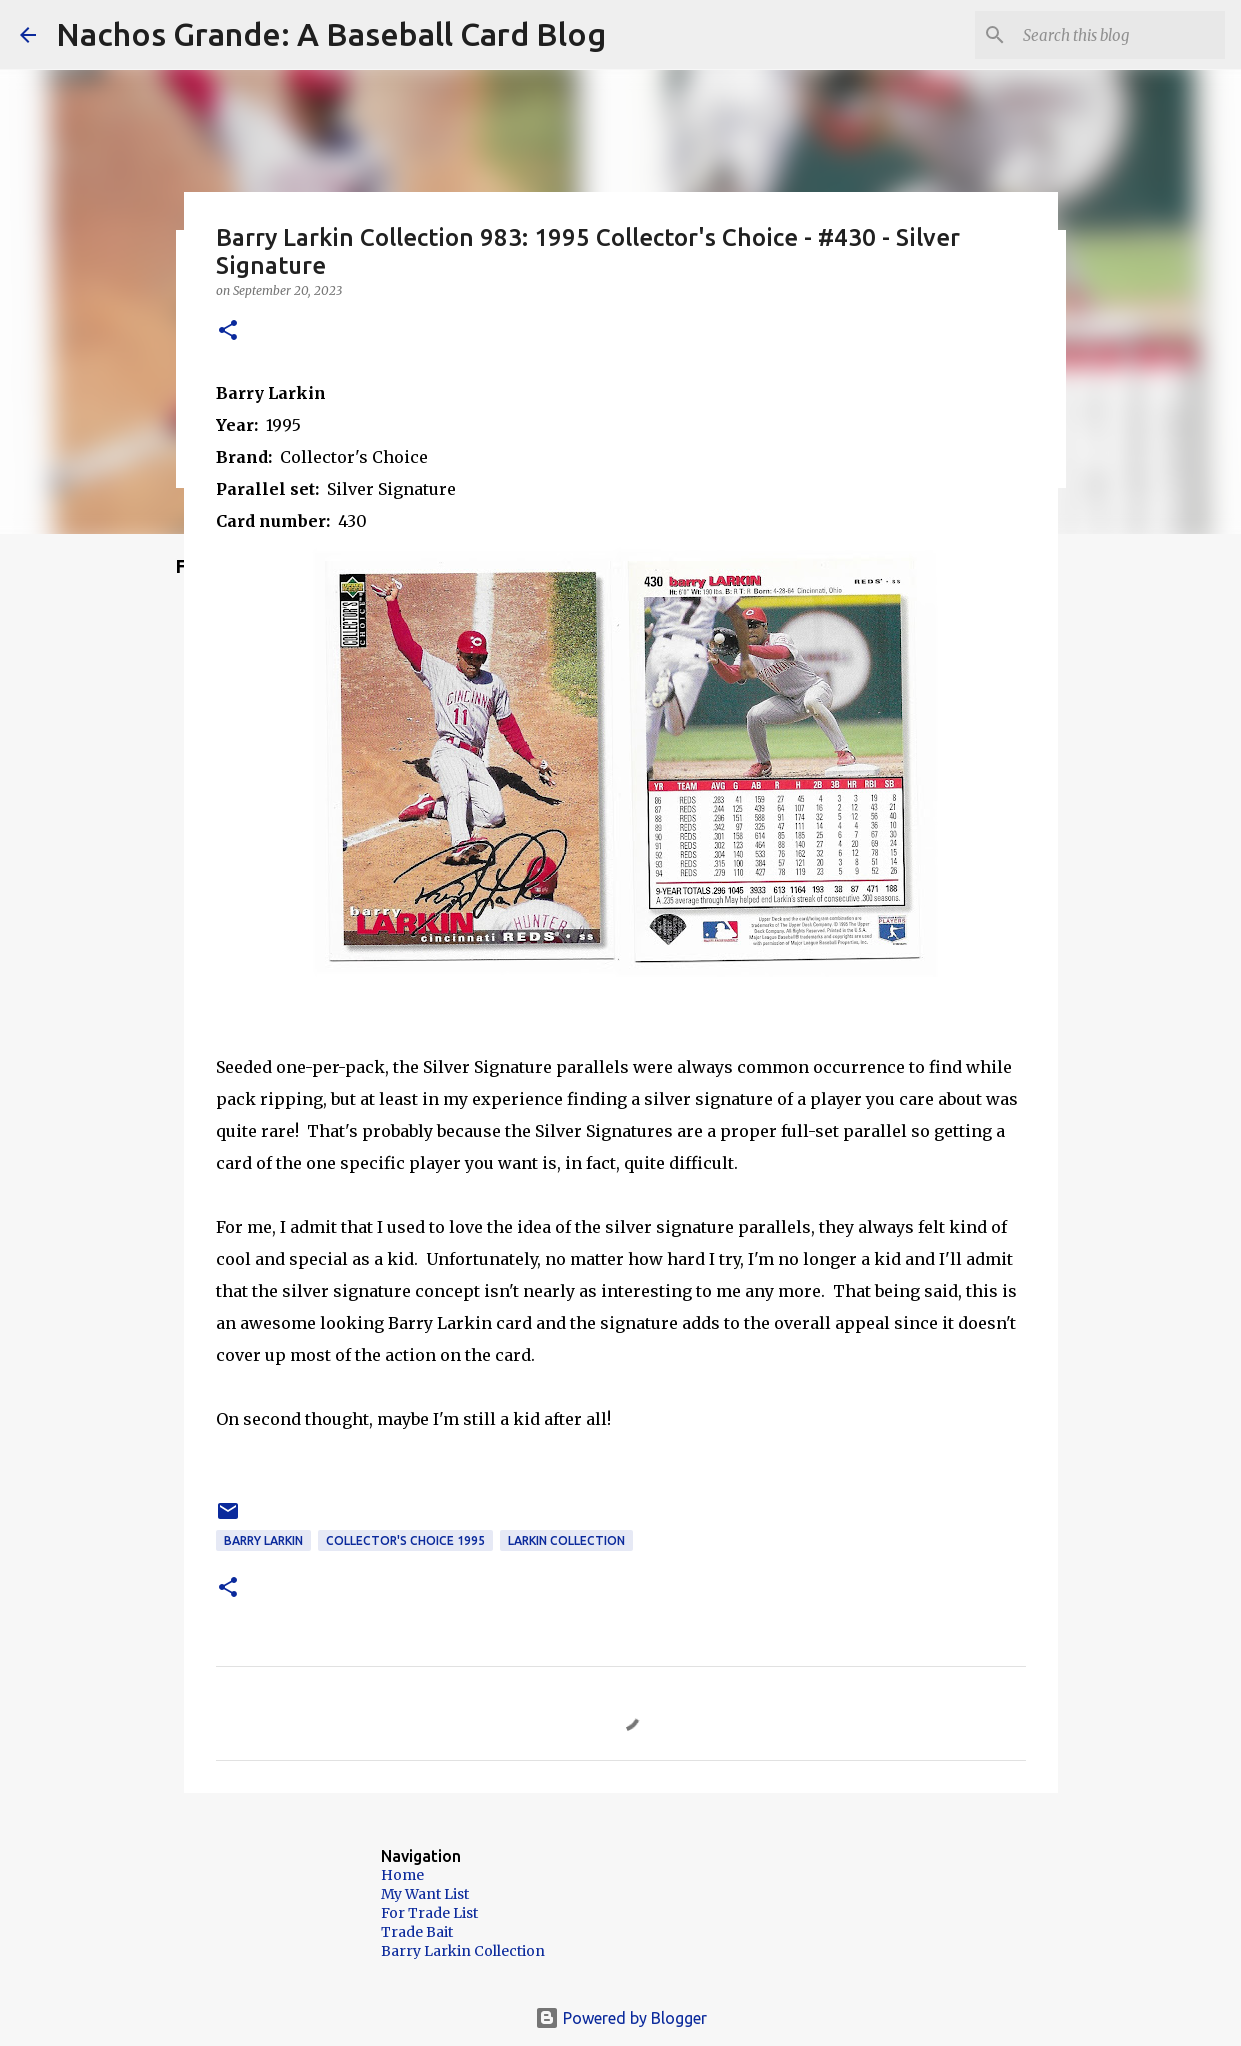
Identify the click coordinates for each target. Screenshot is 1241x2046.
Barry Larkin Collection (463, 1951)
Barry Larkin (263, 1540)
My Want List (425, 1894)
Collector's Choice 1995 (405, 1540)
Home (402, 1875)
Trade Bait (417, 1932)
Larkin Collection (566, 1540)
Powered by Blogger (621, 2018)
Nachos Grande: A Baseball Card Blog (331, 34)
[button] (228, 331)
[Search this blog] (1120, 35)
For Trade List (429, 1913)
